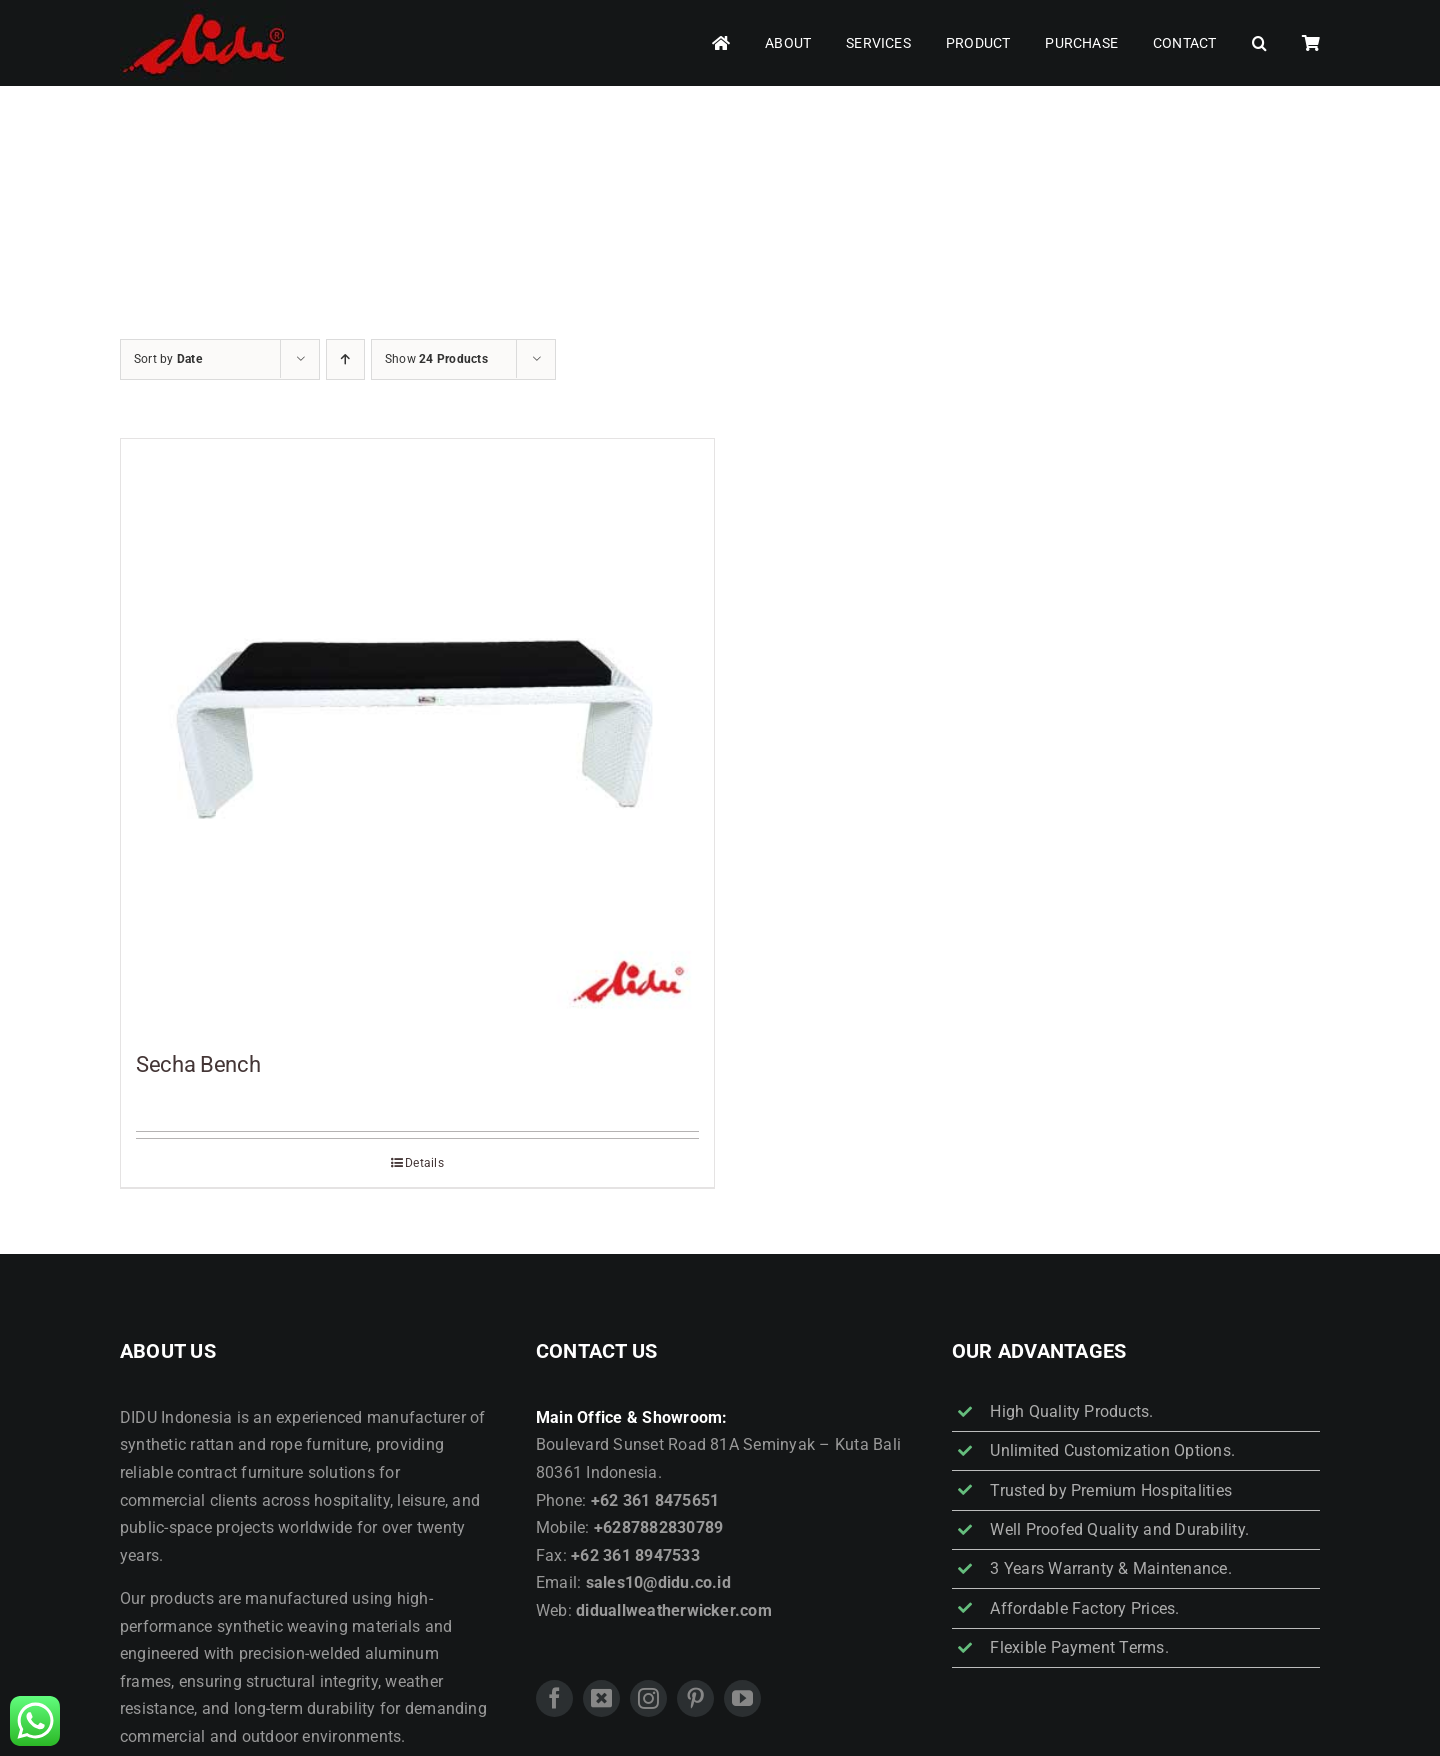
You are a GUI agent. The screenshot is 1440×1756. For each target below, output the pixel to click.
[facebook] (554, 1698)
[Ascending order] (345, 359)
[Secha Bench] (417, 735)
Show (436, 359)
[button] (1259, 43)
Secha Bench (198, 1064)
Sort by (168, 359)
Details (424, 1163)
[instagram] (648, 1698)
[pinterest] (695, 1698)
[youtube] (742, 1698)
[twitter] (601, 1698)
